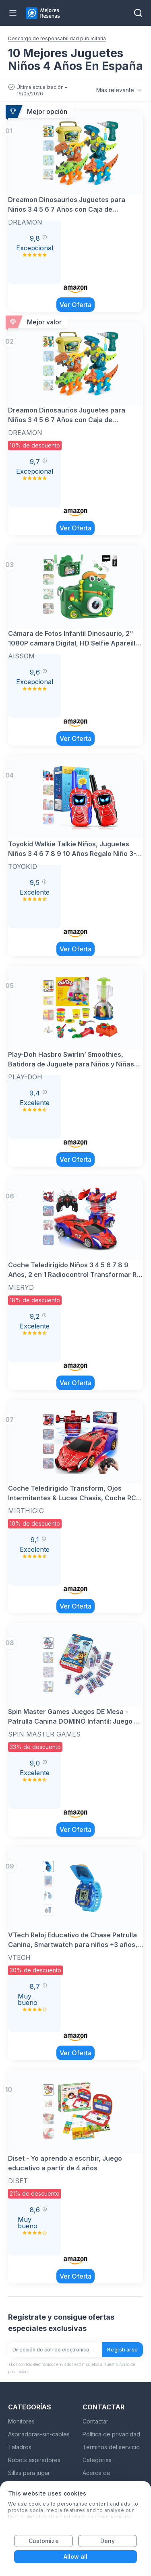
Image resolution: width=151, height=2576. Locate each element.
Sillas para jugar (29, 2472)
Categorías (97, 2459)
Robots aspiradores (34, 2459)
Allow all (76, 2556)
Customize (44, 2540)
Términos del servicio (111, 2447)
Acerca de (96, 2472)
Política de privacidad (111, 2434)
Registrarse (122, 2350)
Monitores (21, 2421)
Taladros (19, 2447)
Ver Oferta (75, 305)
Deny (107, 2540)
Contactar (95, 2421)
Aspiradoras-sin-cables (39, 2434)
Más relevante (119, 90)
